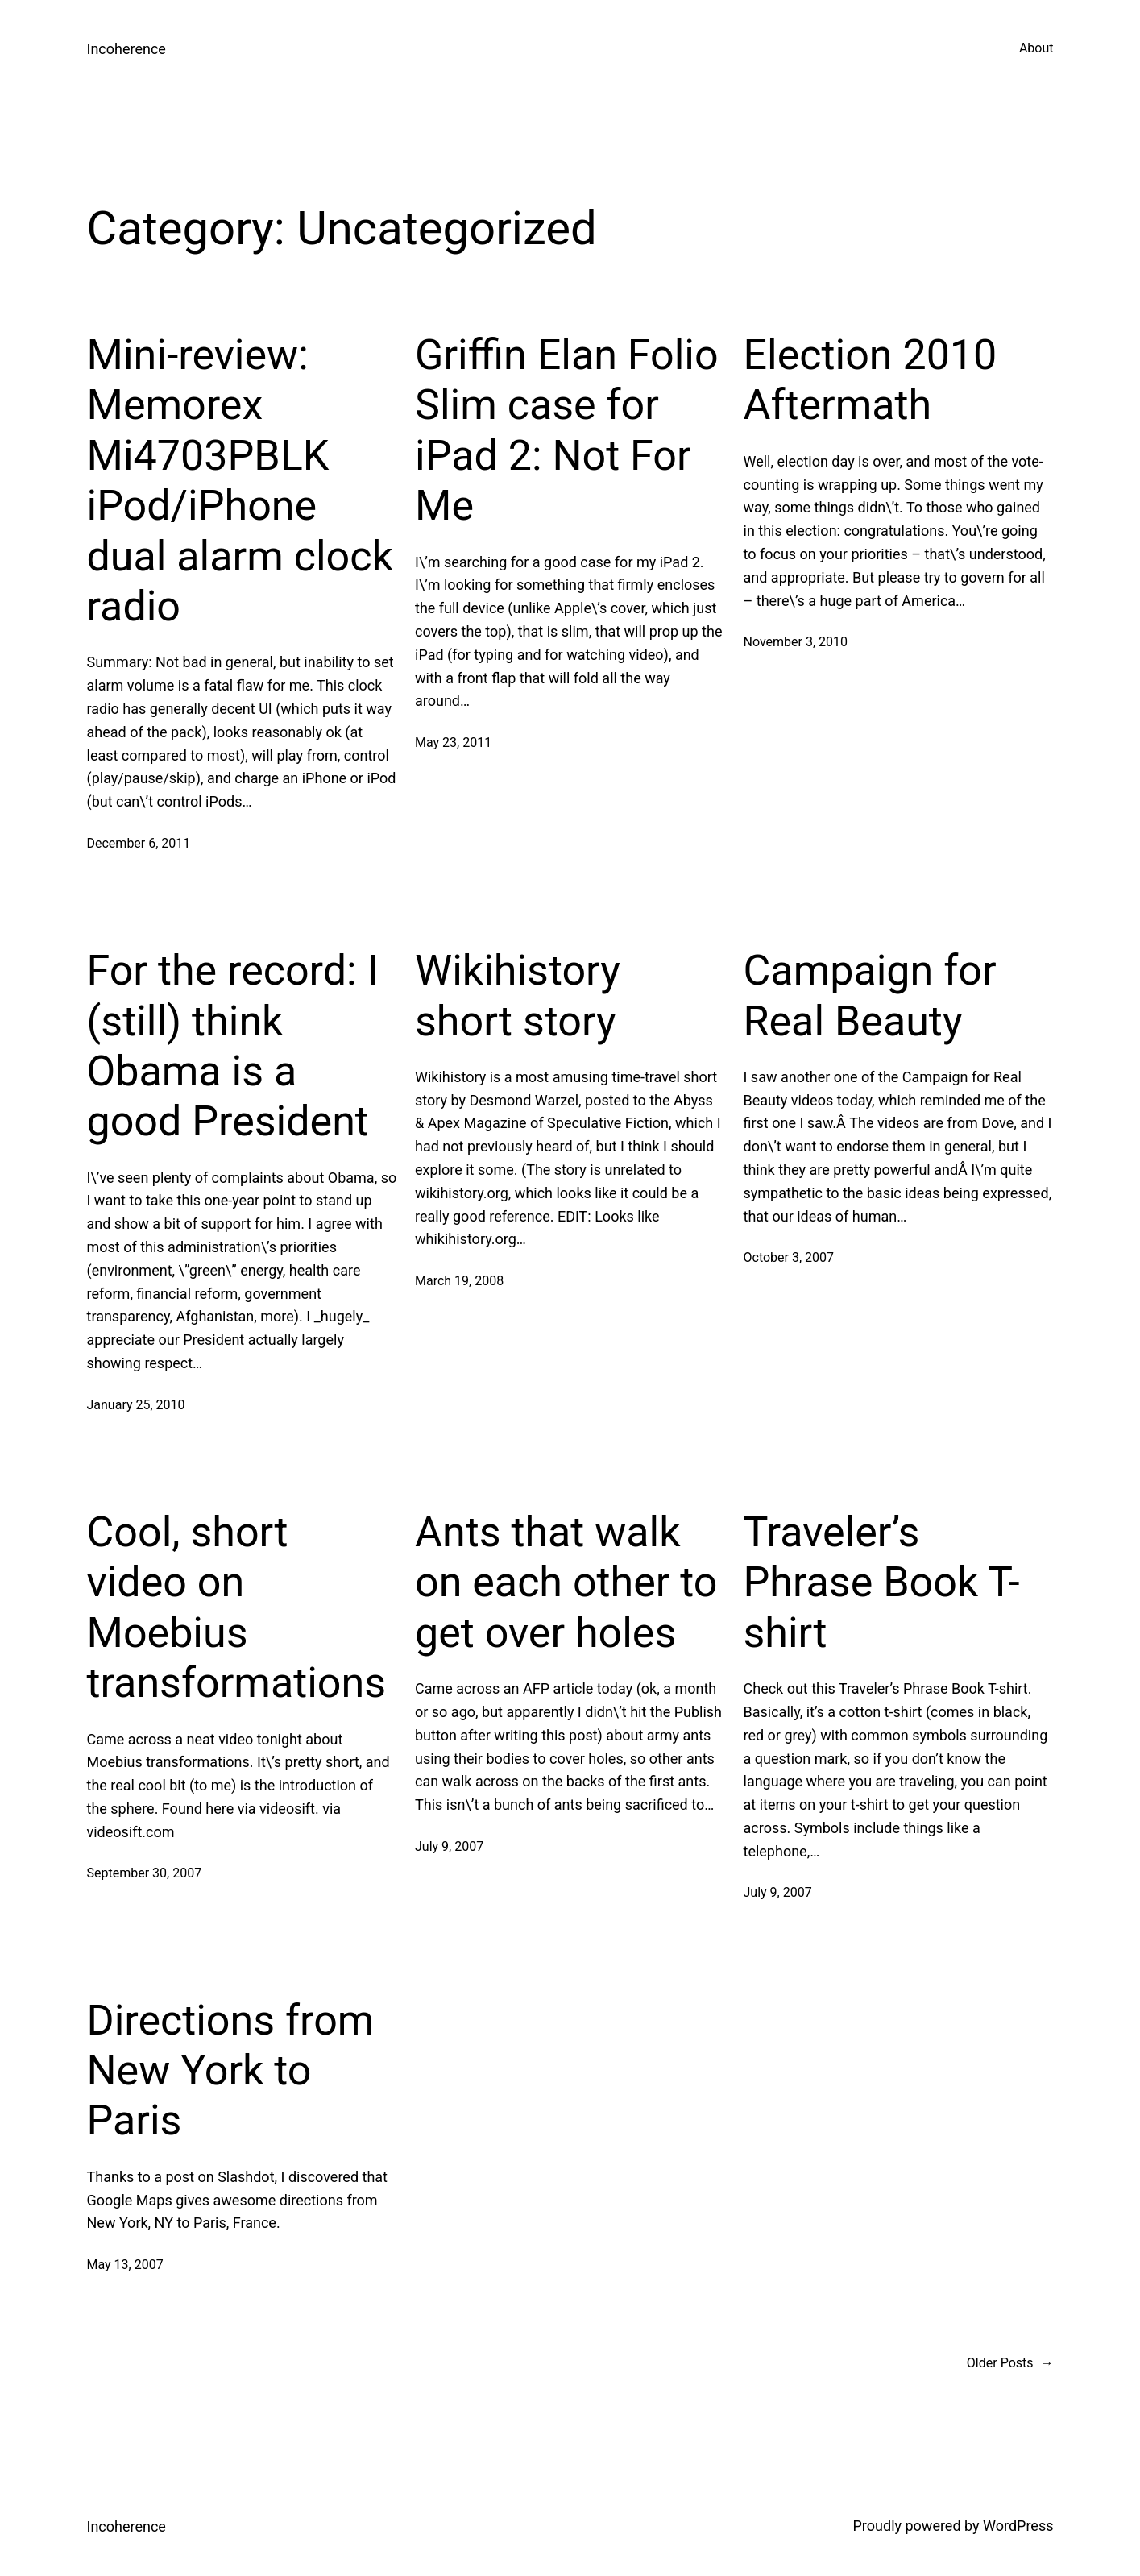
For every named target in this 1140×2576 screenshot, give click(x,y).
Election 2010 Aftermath (870, 379)
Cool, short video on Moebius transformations (237, 1607)
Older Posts (1010, 2363)
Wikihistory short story (517, 995)
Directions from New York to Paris (231, 2071)
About (1036, 48)
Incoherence (126, 48)
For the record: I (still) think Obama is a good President (233, 1046)
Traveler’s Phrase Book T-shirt (882, 1582)
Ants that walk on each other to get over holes (566, 1582)
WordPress (1018, 2525)
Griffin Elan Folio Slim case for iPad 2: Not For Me (567, 430)
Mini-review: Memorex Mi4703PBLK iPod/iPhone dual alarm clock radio (240, 480)
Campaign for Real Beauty (870, 995)
